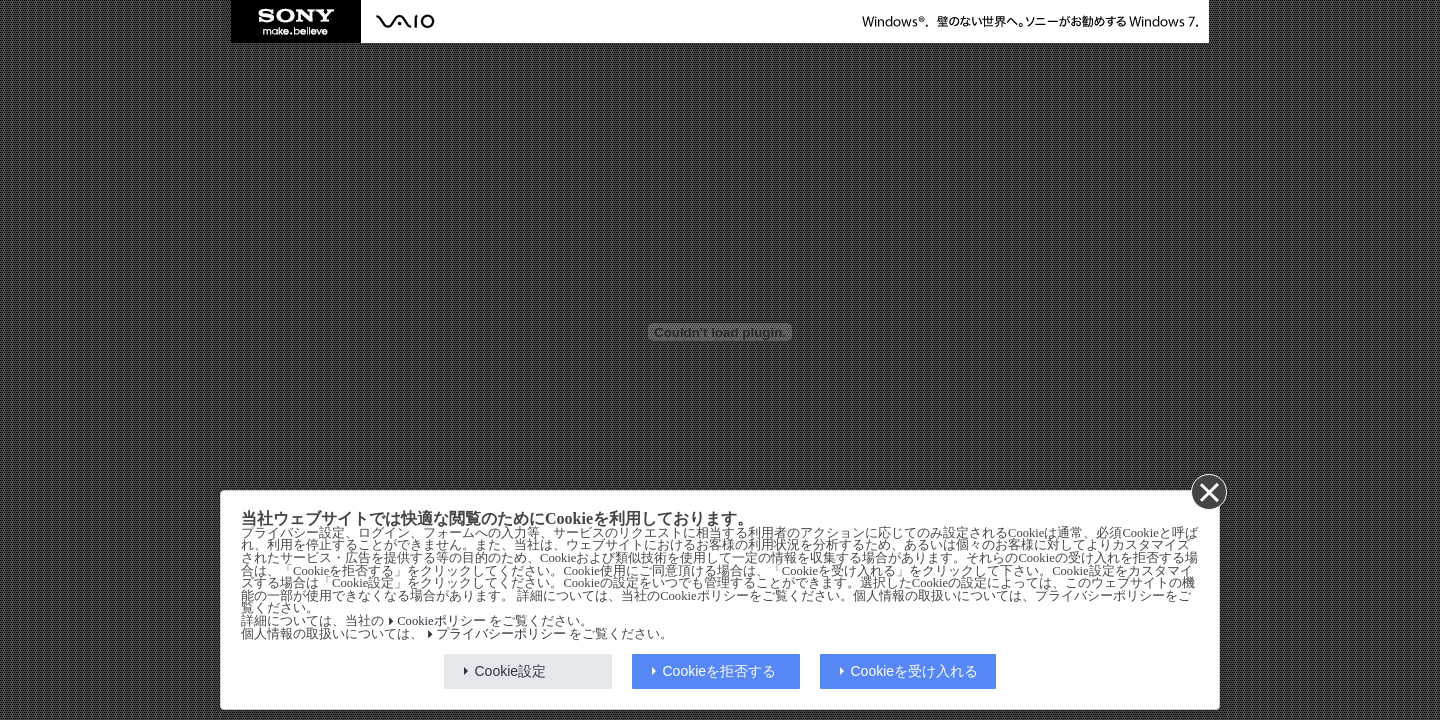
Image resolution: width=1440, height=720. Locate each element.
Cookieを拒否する (720, 671)
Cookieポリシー (441, 621)
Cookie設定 (511, 671)
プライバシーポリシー (501, 634)
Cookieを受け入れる (915, 671)
